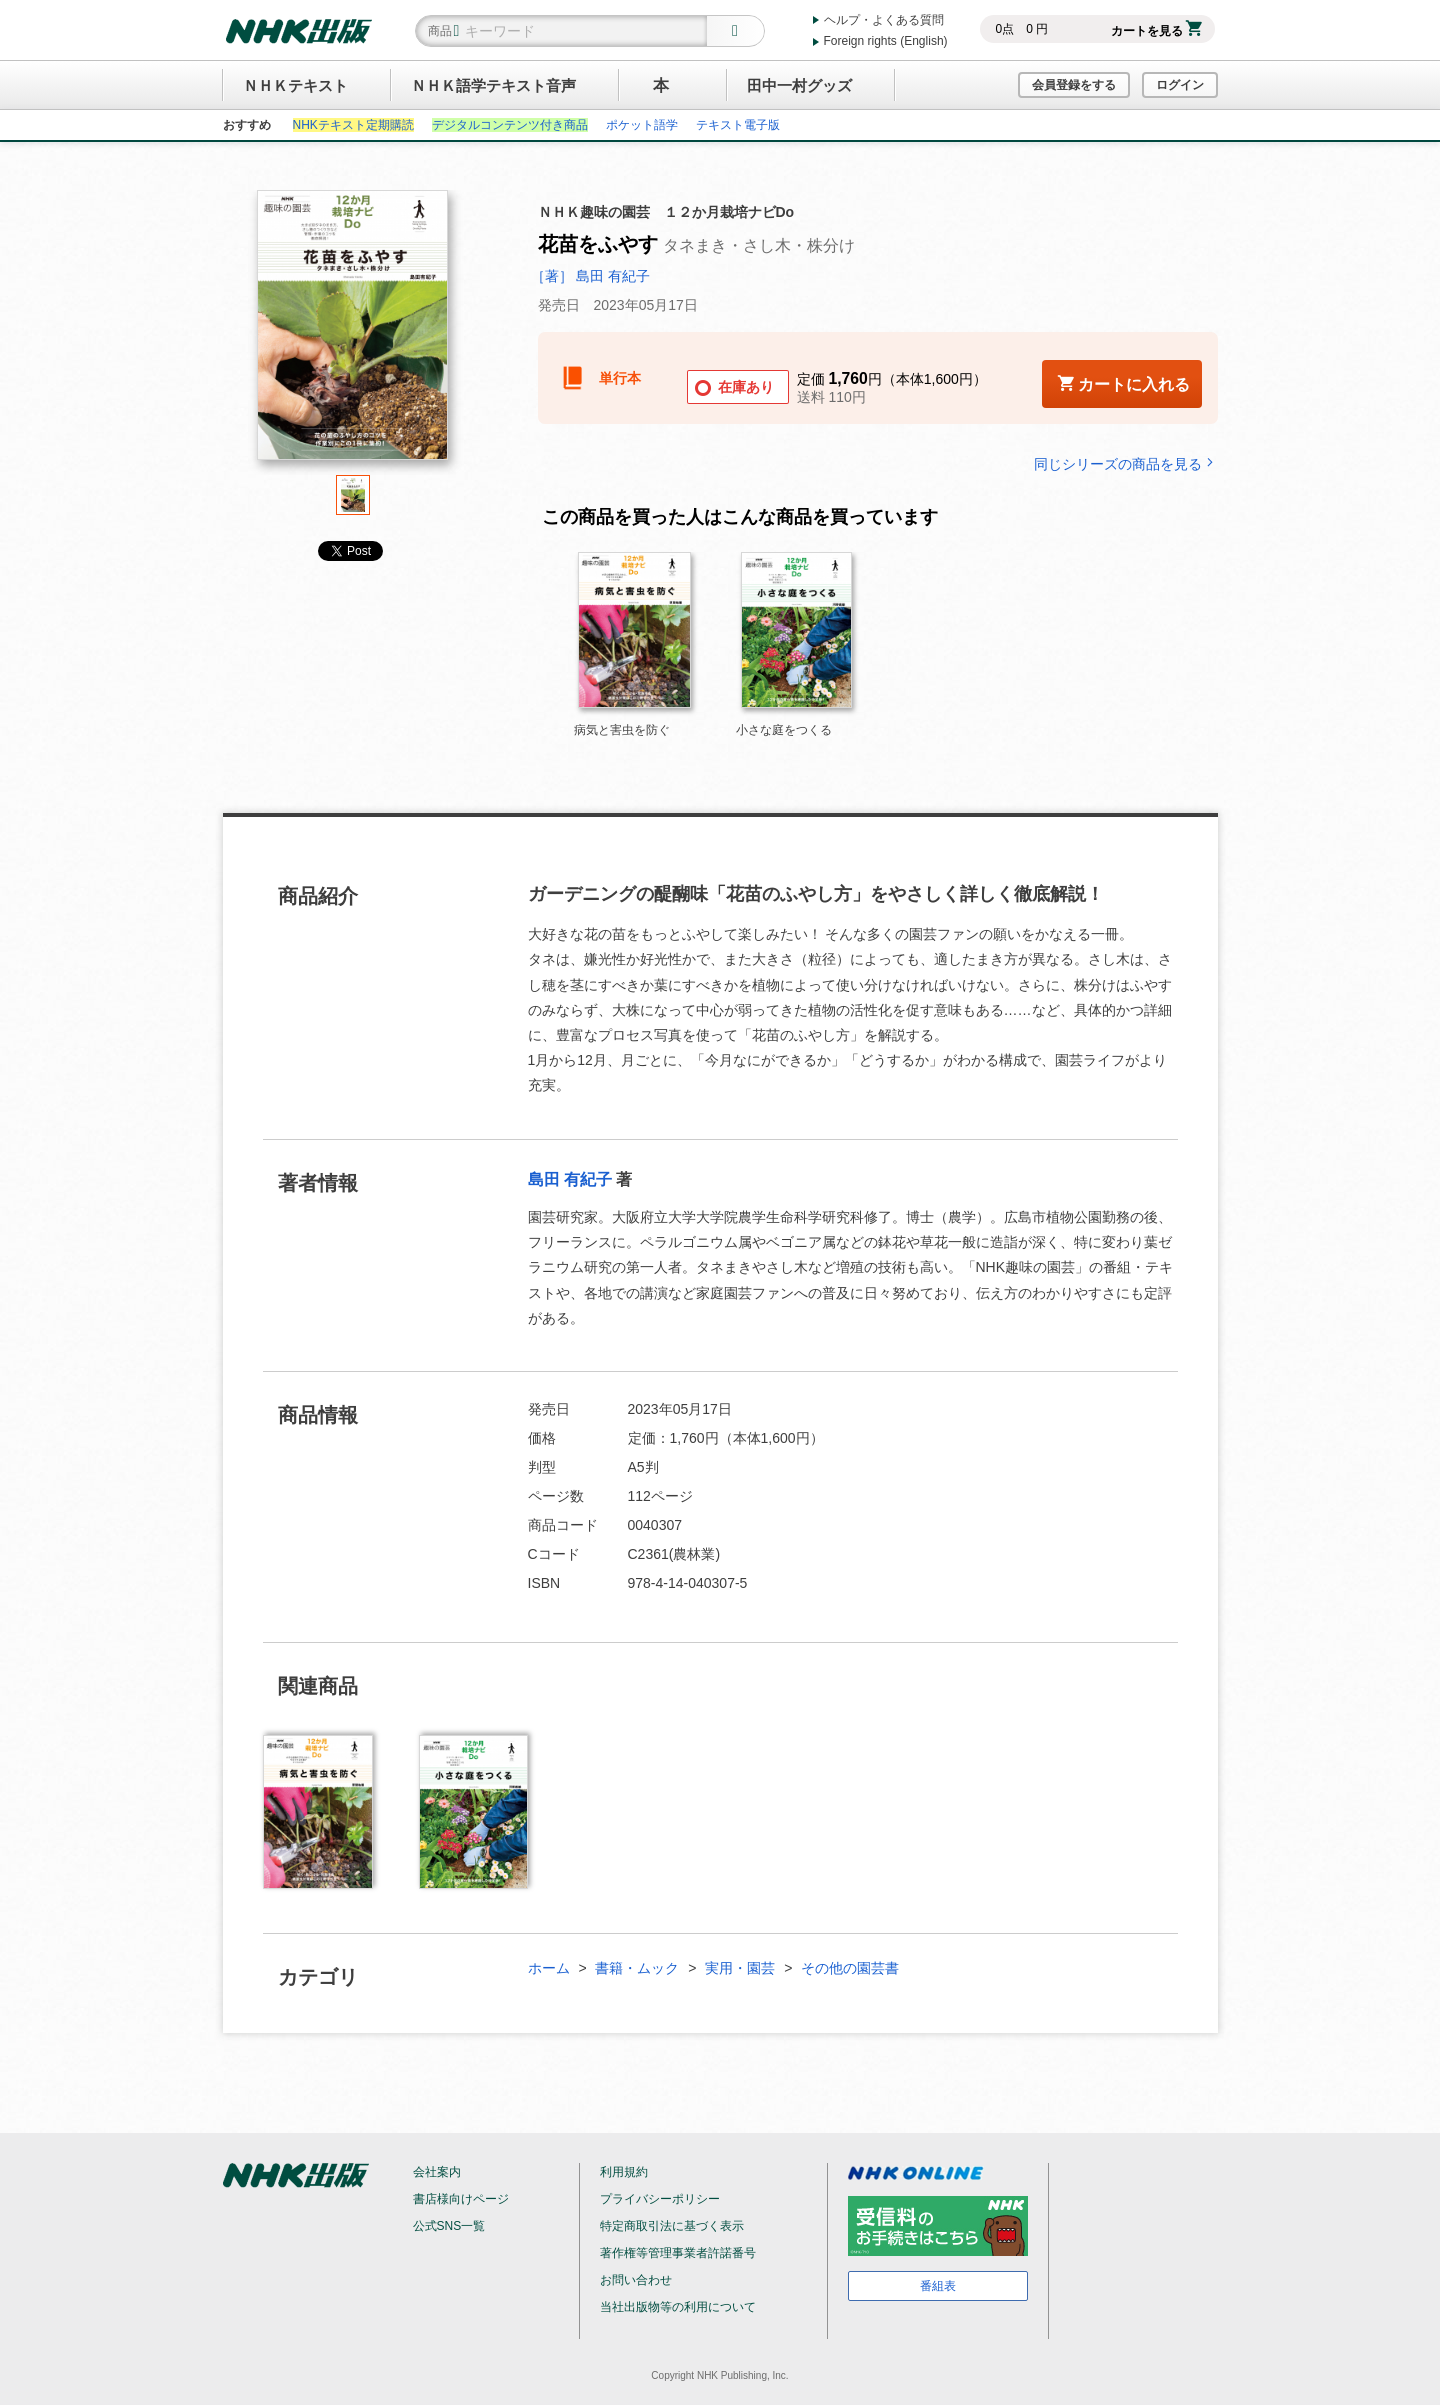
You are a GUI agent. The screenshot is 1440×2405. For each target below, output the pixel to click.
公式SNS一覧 (449, 2226)
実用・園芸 (740, 1968)
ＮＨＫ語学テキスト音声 (493, 85)
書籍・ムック (637, 1968)
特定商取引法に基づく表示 (672, 2226)
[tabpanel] (353, 332)
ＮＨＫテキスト (295, 85)
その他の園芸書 (850, 1968)
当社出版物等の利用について (678, 2307)
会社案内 (437, 2172)
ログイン (1180, 85)
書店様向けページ (461, 2199)
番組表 (938, 2286)
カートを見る (1156, 31)
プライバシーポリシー (660, 2199)
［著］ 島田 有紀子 (591, 276)
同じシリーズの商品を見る (1126, 463)
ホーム (549, 1968)
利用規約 (624, 2172)
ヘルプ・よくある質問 (884, 20)
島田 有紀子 (570, 1179)
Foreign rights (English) (886, 41)
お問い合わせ (636, 2280)
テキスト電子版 (738, 125)
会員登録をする (1074, 85)
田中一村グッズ (799, 85)
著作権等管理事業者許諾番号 (678, 2253)
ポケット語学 (642, 125)
